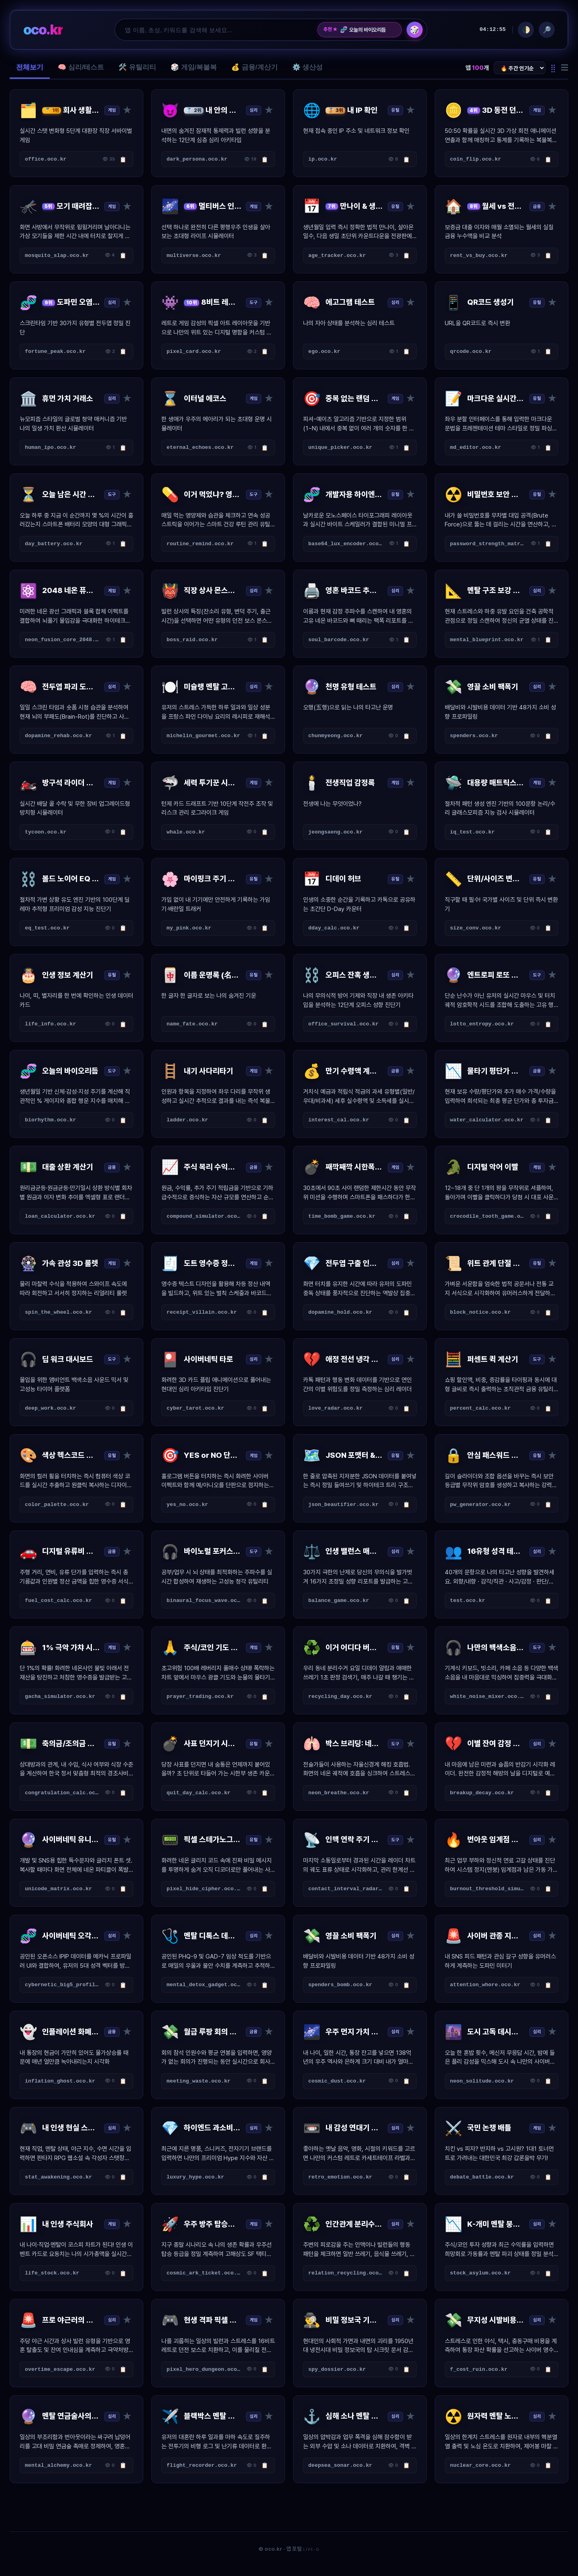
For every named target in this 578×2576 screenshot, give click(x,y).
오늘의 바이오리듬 (363, 29)
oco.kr (43, 29)
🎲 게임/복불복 (194, 67)
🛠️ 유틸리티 (137, 67)
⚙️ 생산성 (307, 67)
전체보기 (29, 67)
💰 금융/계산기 (254, 67)
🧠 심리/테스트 (81, 67)
